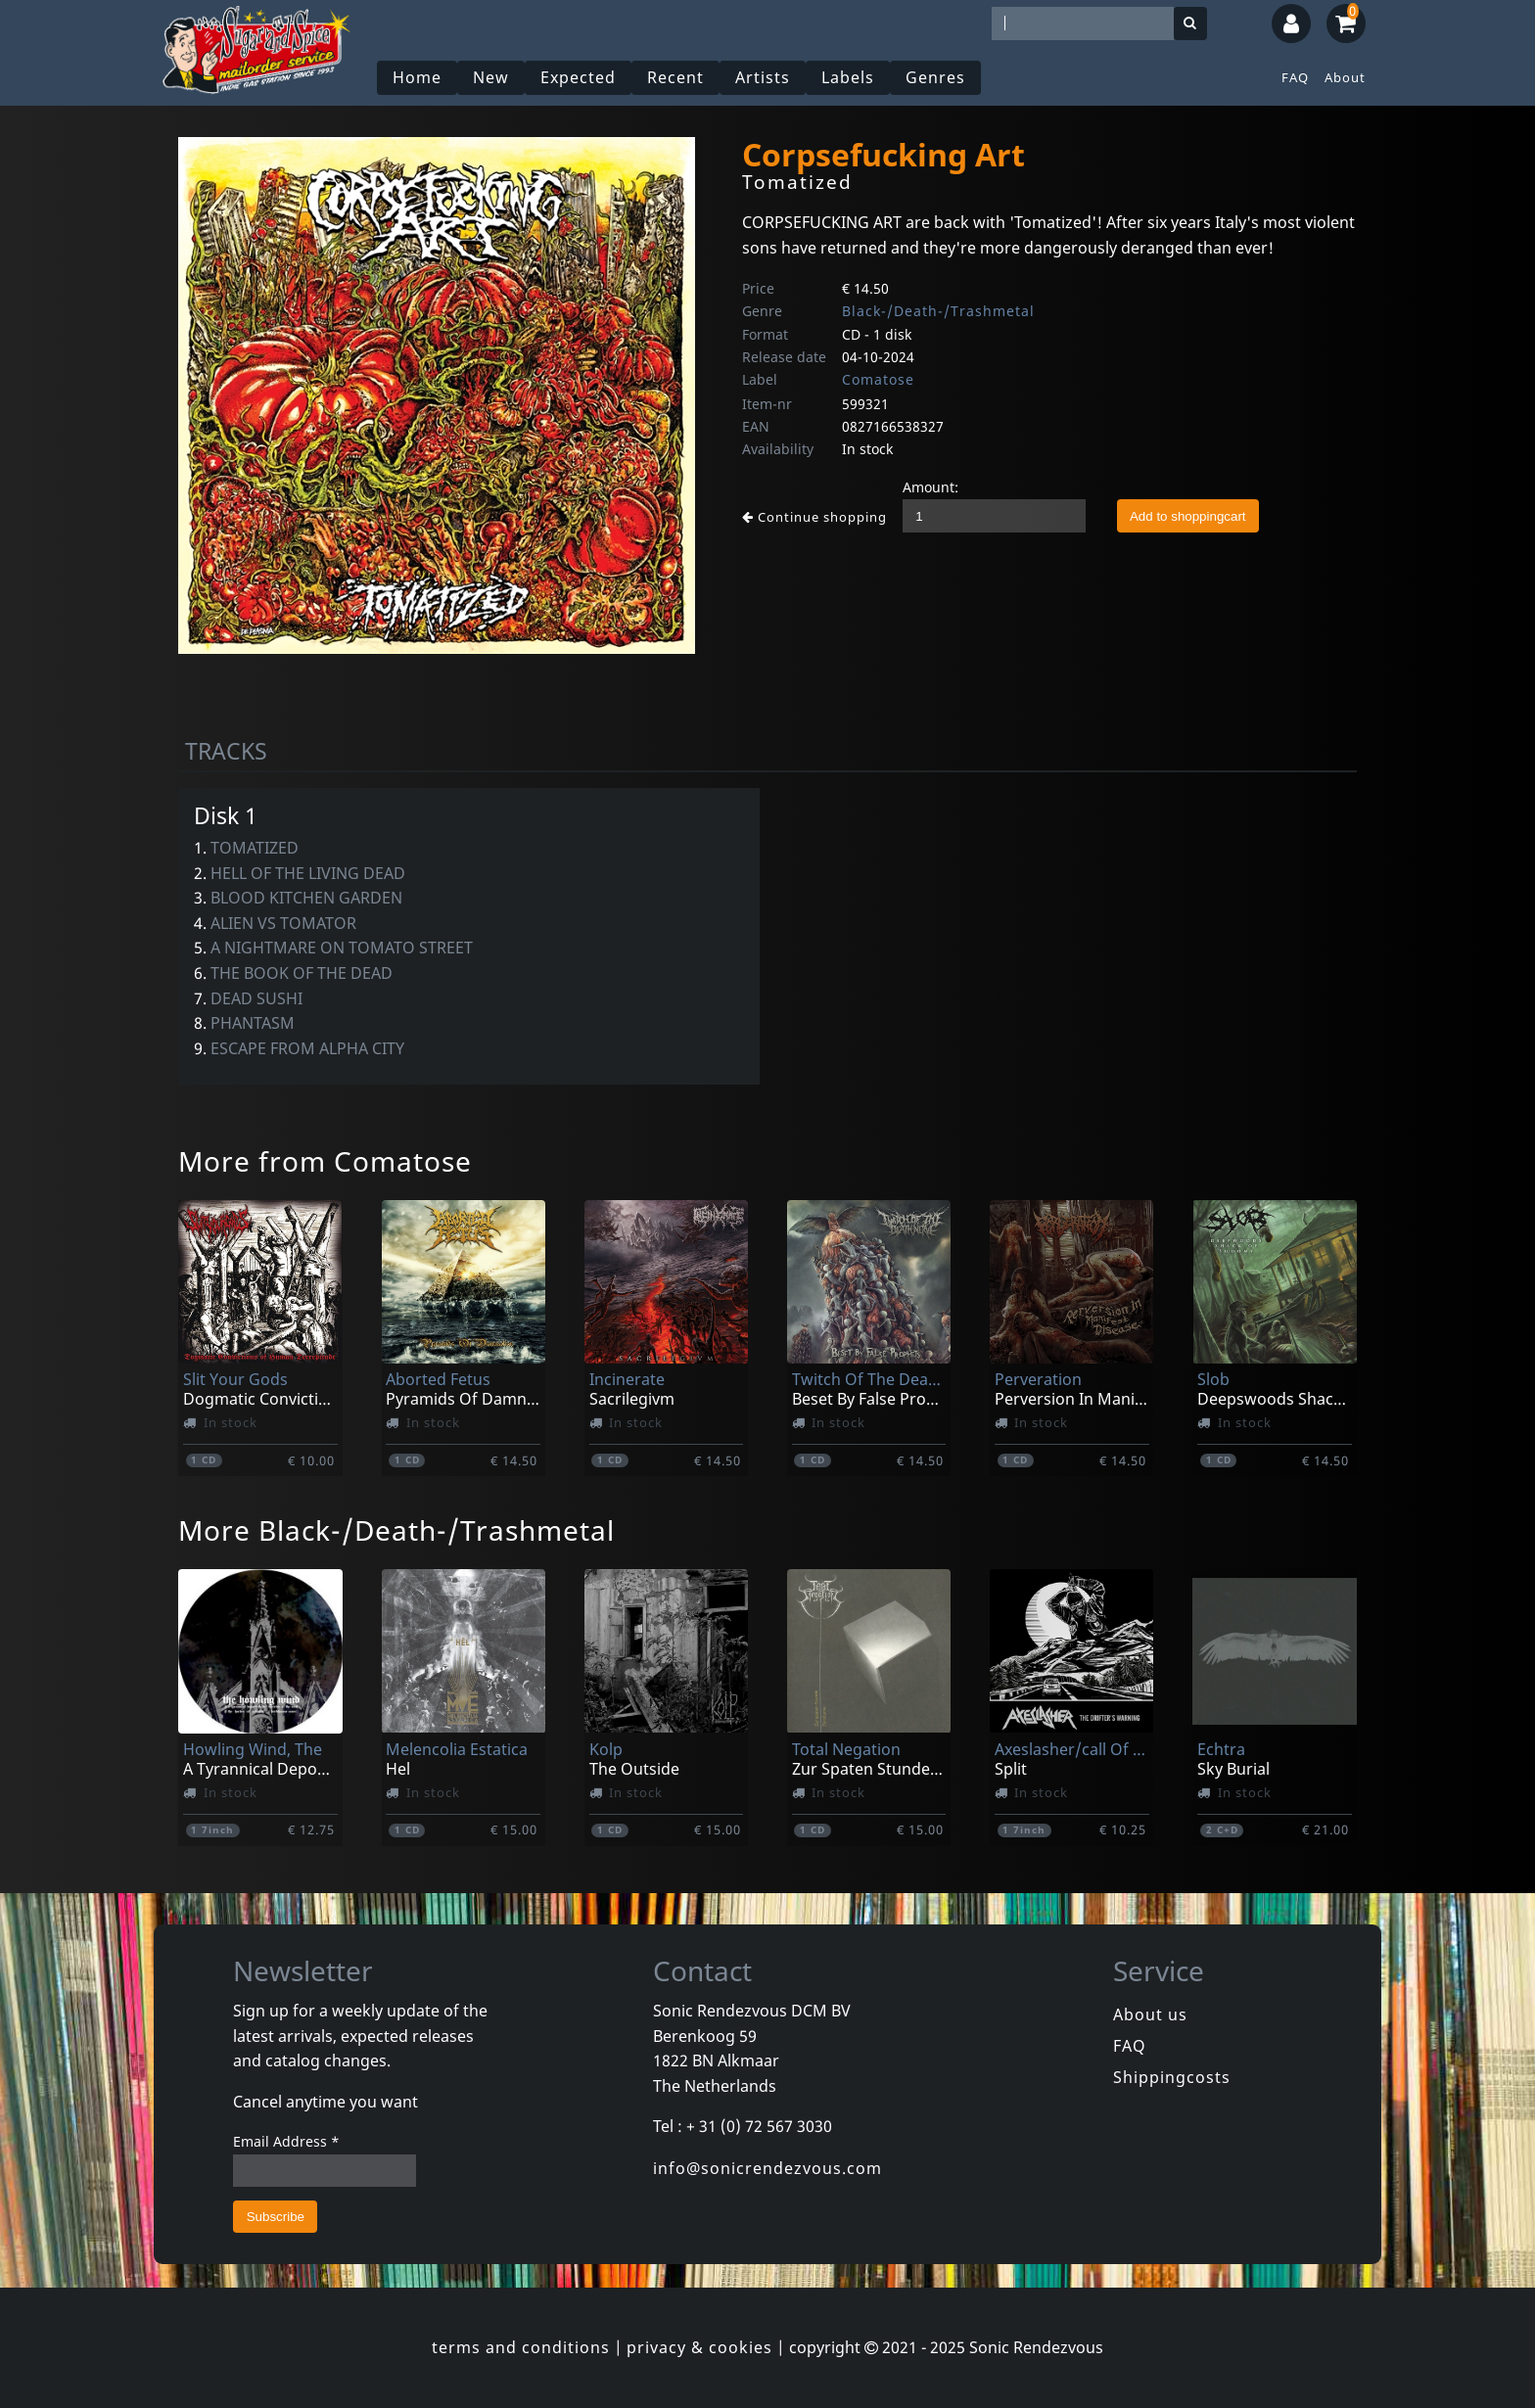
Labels (847, 77)
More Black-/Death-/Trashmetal (396, 1530)
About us (1150, 2014)
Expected (578, 77)
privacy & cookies (699, 2347)
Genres (935, 77)
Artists (762, 77)
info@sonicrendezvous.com (767, 2168)
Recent (675, 77)
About (1345, 77)
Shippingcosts (1172, 2077)
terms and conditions (521, 2347)
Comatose (878, 379)
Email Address (286, 2141)
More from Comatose (325, 1161)
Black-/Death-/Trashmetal (938, 310)
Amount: (930, 487)
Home (417, 77)
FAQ (1295, 77)
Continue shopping (814, 517)
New (491, 77)
